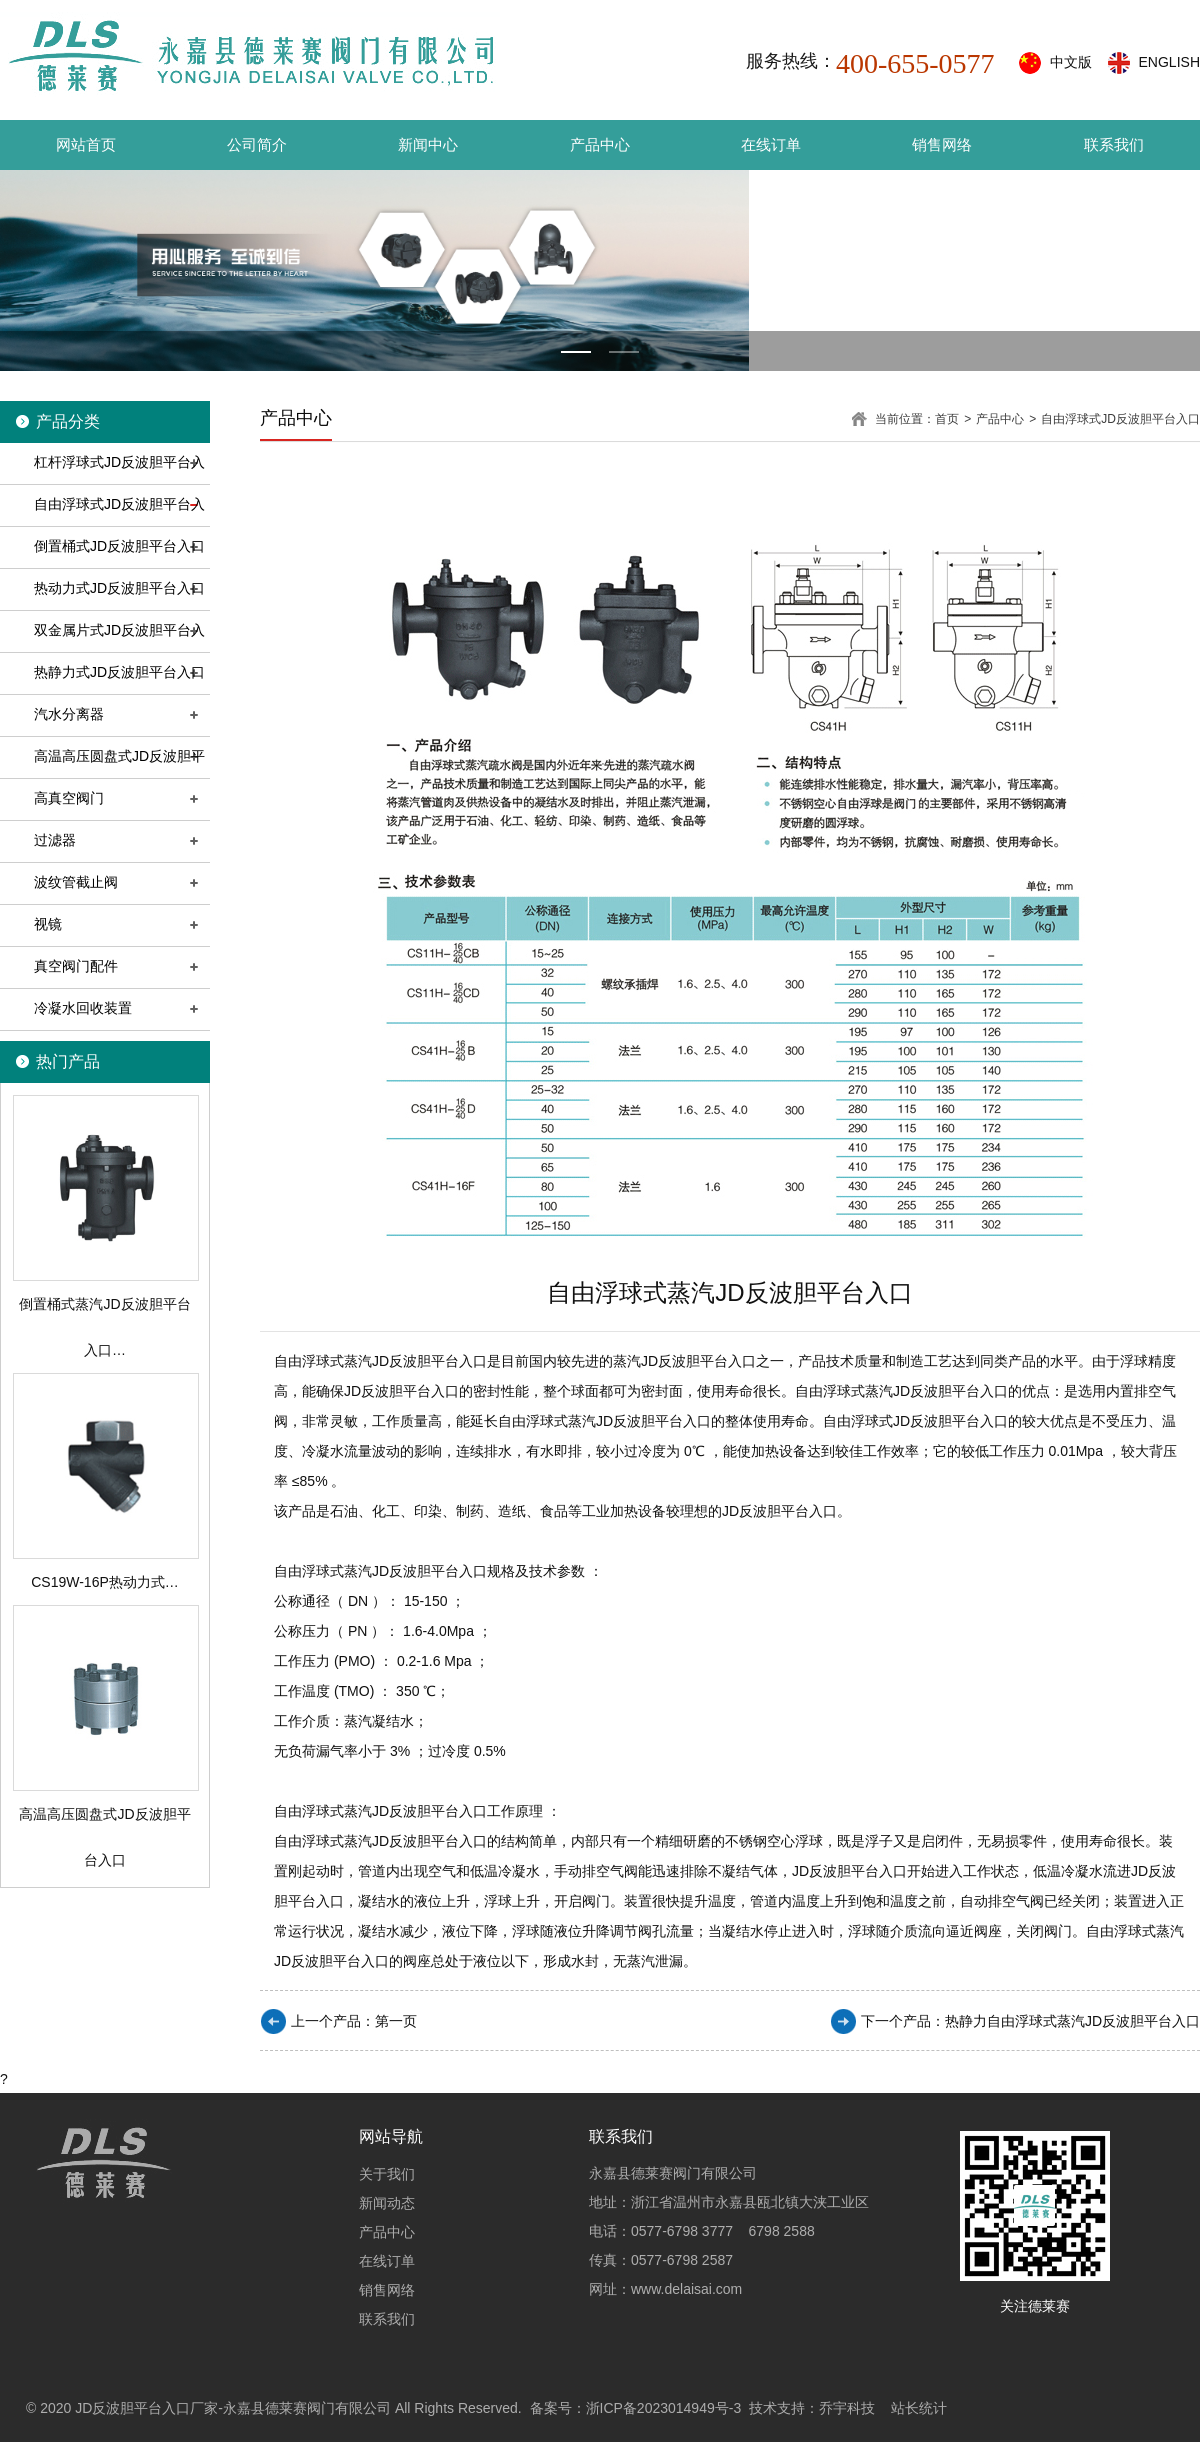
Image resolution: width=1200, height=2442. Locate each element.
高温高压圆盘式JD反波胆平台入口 (102, 775)
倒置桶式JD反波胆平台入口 (119, 546)
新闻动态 (387, 2203)
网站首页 (86, 144)
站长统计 (919, 2408)
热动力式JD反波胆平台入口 (119, 588)
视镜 (48, 924)
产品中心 (600, 144)
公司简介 (257, 144)
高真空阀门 (69, 798)
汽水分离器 (69, 714)
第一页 (396, 2021)
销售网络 (942, 144)
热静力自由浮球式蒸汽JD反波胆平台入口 (1072, 2021)
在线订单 (771, 144)
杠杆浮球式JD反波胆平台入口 (102, 481)
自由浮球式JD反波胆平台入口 (102, 523)
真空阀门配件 (76, 966)
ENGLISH (1169, 62)
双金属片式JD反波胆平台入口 (102, 649)
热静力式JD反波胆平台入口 (119, 672)
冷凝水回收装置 (83, 1008)
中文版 (1071, 62)
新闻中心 (428, 144)
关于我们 (387, 2174)
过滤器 (55, 840)
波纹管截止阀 (76, 882)
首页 (947, 419)
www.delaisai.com (686, 2289)
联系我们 (1114, 144)
